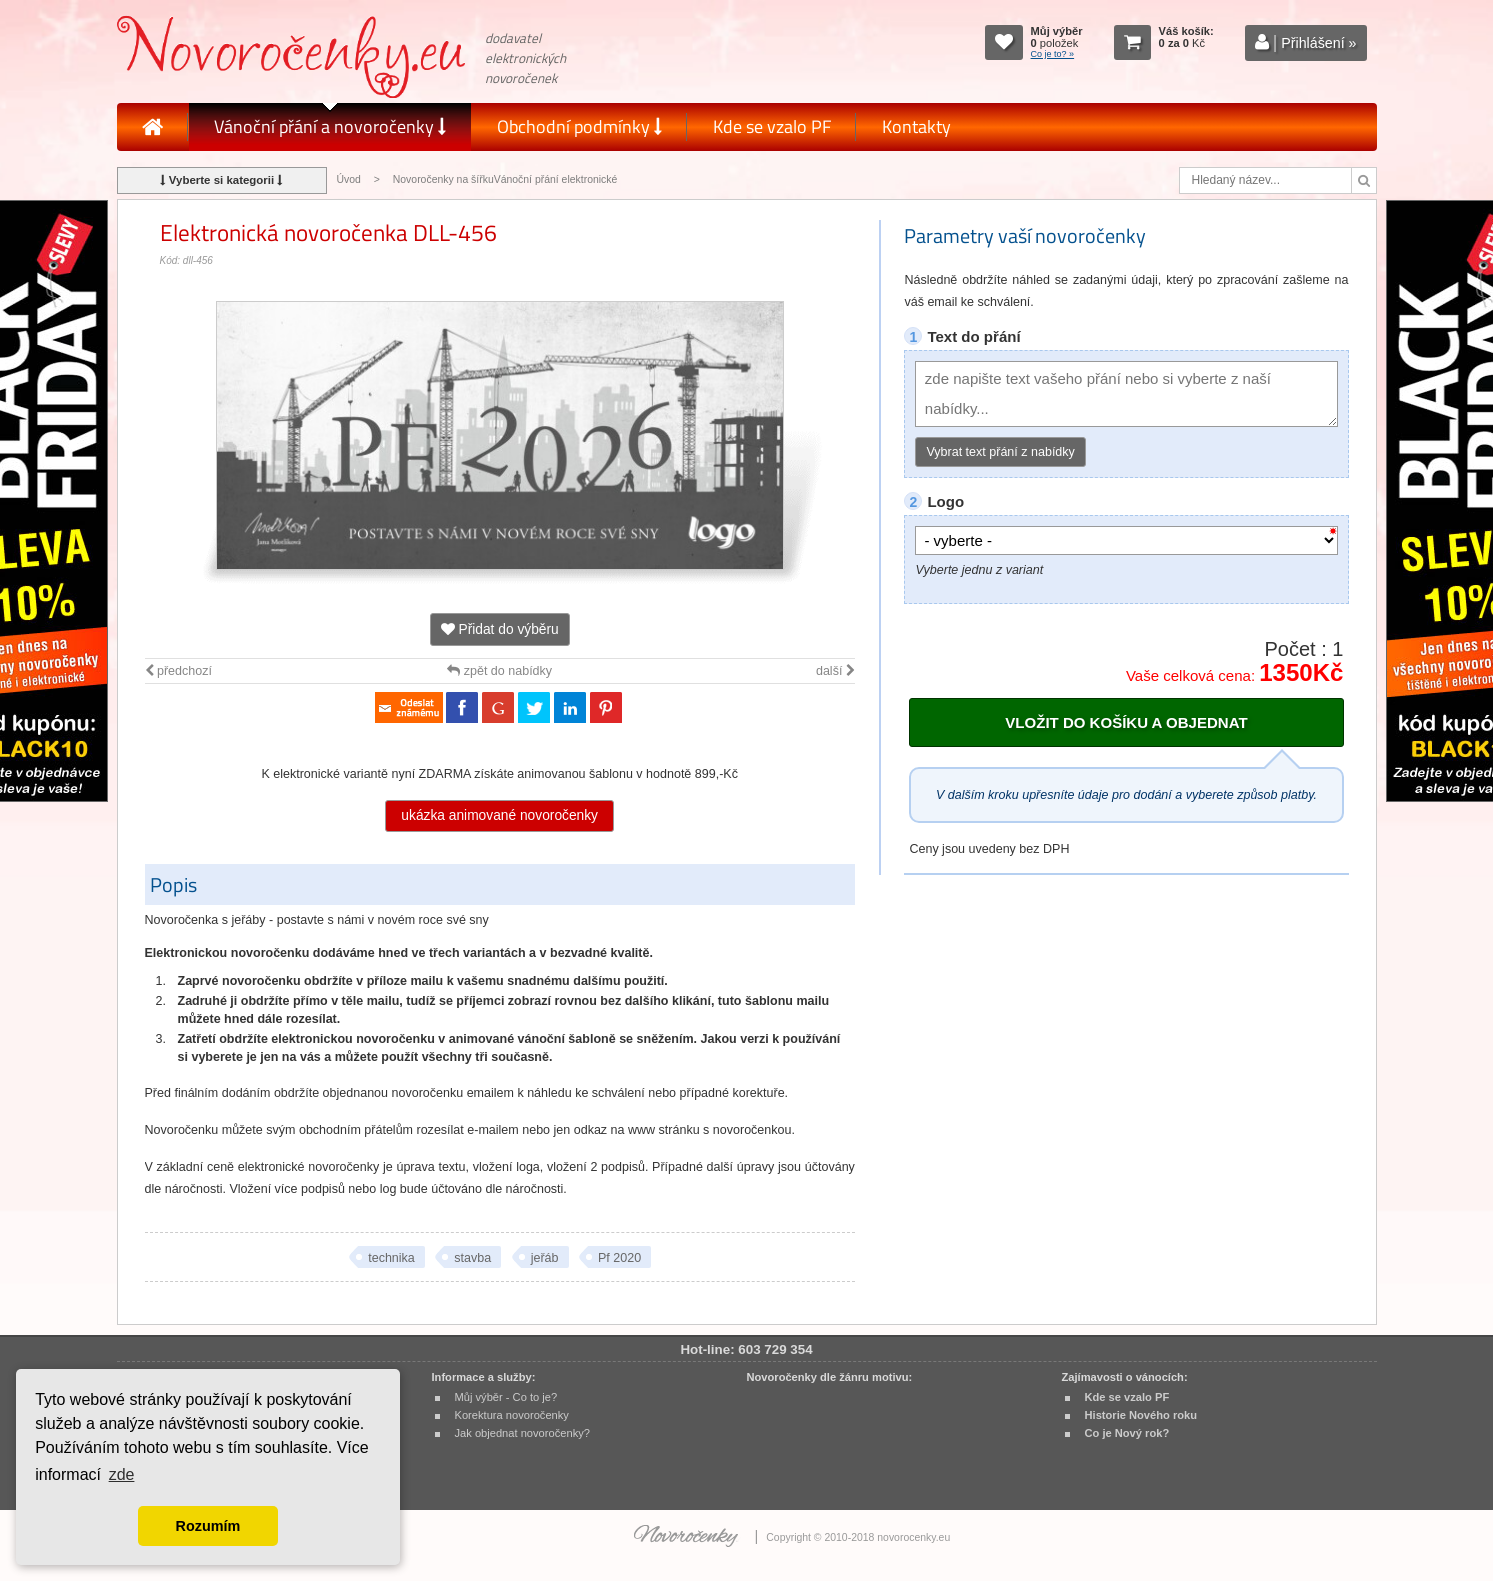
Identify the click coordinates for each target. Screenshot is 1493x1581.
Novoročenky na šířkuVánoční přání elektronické (505, 179)
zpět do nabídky (499, 671)
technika (391, 1258)
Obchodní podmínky (579, 126)
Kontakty (916, 126)
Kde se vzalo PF (772, 126)
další (835, 671)
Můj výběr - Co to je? (506, 1397)
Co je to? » (1053, 54)
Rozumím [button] (208, 1526)
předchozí (178, 671)
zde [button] (122, 1474)
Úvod (349, 179)
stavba (472, 1258)
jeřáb (545, 1258)
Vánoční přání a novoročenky (330, 126)
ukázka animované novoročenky (499, 815)
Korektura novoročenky (512, 1415)
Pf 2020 (619, 1258)
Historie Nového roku (1141, 1415)
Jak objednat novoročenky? (522, 1433)
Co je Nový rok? (1127, 1433)
